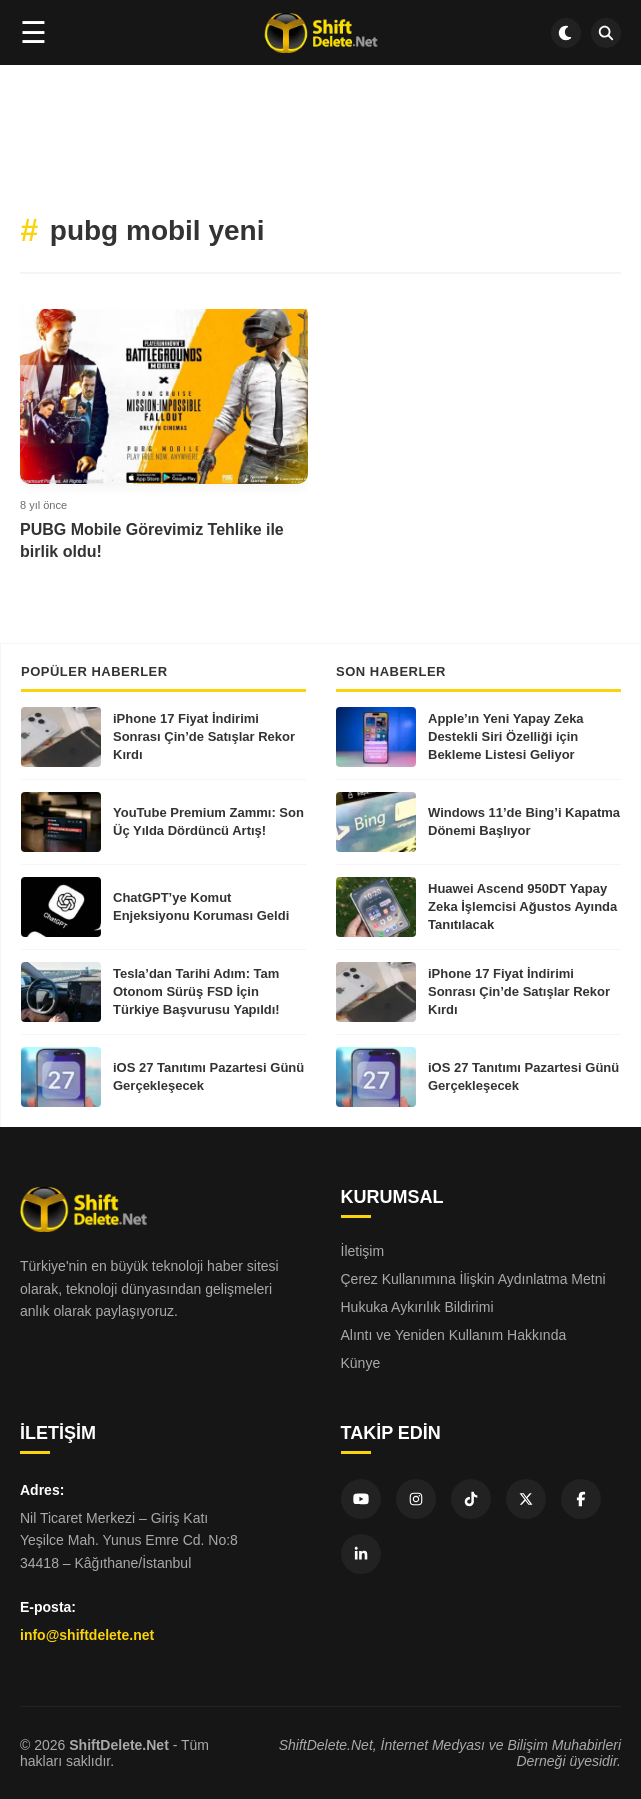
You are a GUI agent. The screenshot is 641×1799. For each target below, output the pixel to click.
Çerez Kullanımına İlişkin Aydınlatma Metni (473, 1279)
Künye (361, 1363)
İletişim (363, 1251)
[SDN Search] (606, 33)
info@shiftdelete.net (87, 1635)
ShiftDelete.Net (119, 1745)
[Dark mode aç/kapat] (566, 33)
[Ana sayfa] (320, 33)
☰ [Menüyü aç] (33, 32)
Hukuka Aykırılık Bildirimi (417, 1307)
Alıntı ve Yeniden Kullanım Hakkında (454, 1335)
